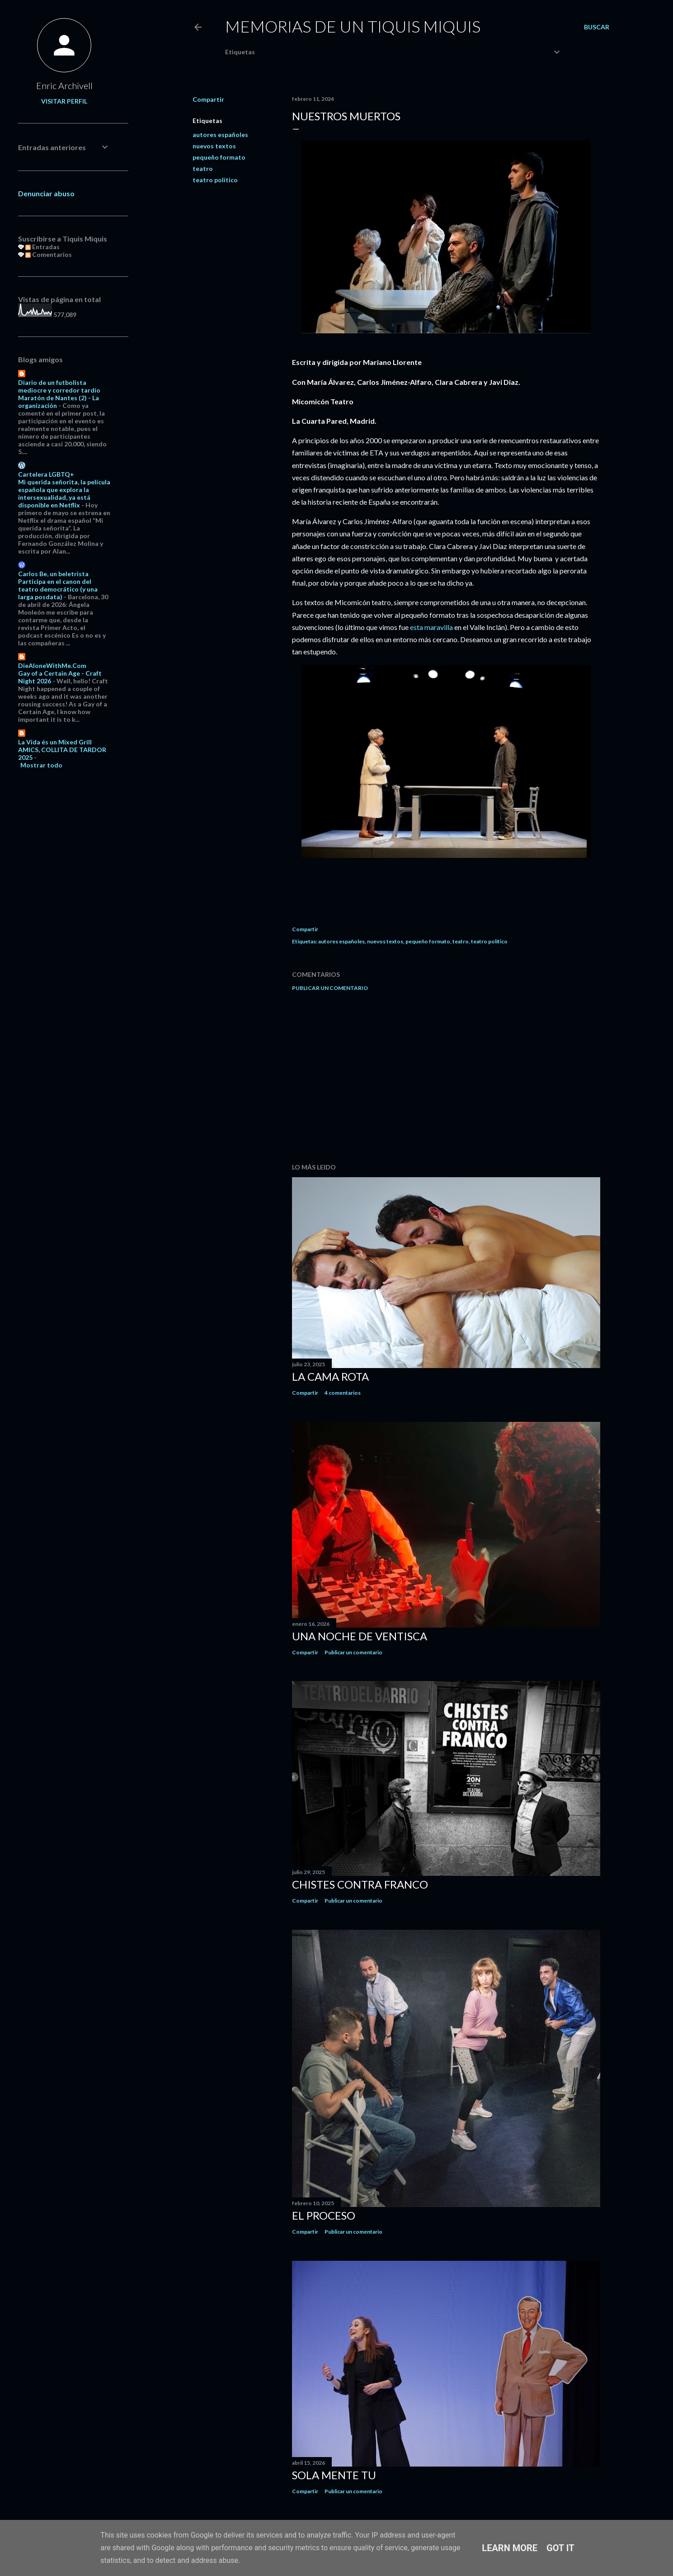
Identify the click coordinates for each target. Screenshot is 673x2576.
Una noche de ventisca (359, 1636)
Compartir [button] (208, 99)
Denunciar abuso (46, 193)
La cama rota (330, 1376)
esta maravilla (431, 627)
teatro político (215, 180)
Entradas (42, 247)
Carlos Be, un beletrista (53, 574)
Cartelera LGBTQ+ (46, 474)
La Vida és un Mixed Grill (55, 742)
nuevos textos (214, 146)
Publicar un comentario (330, 988)
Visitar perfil (64, 101)
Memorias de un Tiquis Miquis (352, 26)
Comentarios (48, 254)
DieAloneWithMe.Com (52, 665)
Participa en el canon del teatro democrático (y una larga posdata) (58, 589)
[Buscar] (596, 27)
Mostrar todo (41, 765)
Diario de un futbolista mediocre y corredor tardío (59, 386)
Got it (560, 2548)
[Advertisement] (446, 1077)
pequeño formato (219, 157)
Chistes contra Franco (360, 1884)
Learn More (509, 2548)
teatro (203, 168)
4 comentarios (343, 1392)
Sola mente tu (334, 2474)
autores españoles (220, 134)
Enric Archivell (64, 85)
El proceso (323, 2215)
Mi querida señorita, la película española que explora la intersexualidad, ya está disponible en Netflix (64, 493)
